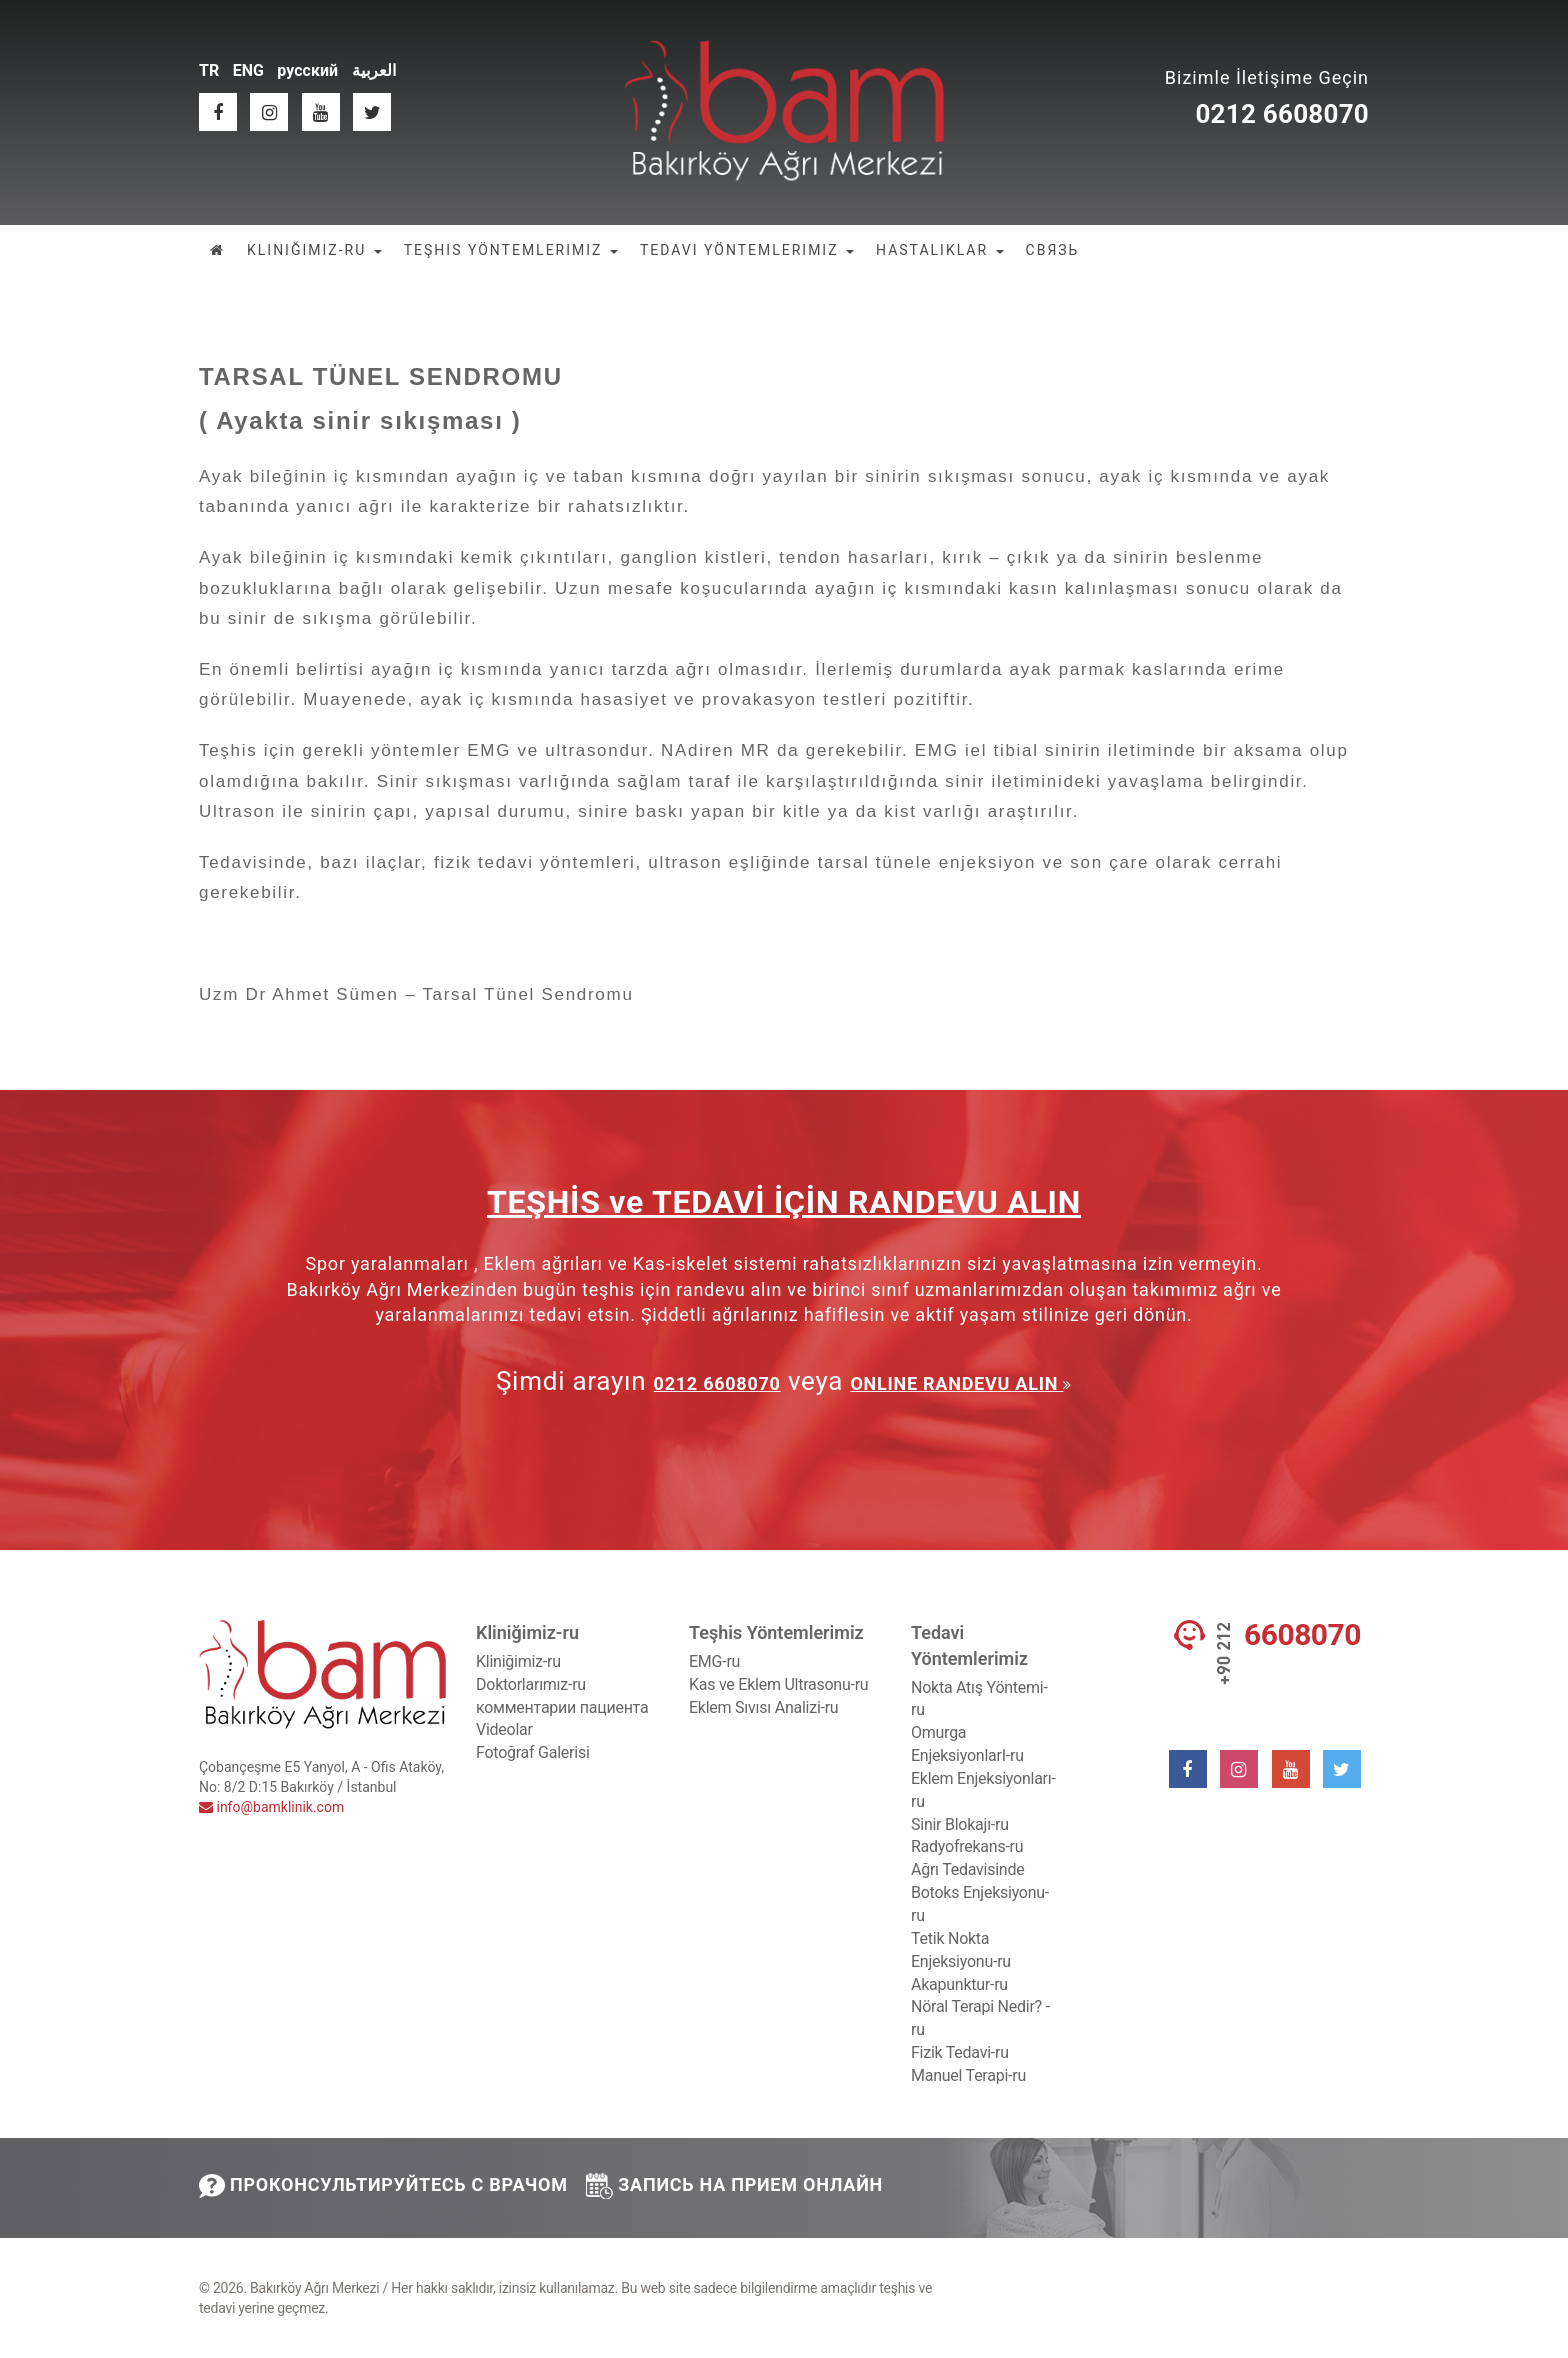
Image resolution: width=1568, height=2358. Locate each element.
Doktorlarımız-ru (531, 1684)
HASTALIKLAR (940, 250)
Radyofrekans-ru (967, 1846)
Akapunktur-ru (959, 1984)
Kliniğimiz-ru (518, 1661)
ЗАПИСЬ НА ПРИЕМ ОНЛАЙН (734, 2185)
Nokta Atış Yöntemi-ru (979, 1699)
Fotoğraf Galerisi (533, 1752)
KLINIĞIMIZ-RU (314, 250)
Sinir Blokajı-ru (960, 1824)
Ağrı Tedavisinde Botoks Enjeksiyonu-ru (980, 1892)
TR (209, 70)
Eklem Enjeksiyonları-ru (983, 1790)
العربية (374, 70)
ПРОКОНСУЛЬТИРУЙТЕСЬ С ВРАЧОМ (383, 2186)
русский (307, 70)
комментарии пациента (562, 1707)
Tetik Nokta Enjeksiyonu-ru (961, 1950)
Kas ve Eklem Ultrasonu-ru (778, 1684)
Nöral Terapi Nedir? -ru (980, 2018)
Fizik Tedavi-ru (960, 2052)
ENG (248, 70)
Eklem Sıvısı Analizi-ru (763, 1707)
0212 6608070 (1282, 114)
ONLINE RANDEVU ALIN (956, 1383)
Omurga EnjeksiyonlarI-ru (967, 1744)
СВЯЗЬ (1053, 250)
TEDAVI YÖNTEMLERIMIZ (747, 250)
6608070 (1302, 1635)
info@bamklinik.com (271, 1807)
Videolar (504, 1729)
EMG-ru (714, 1661)
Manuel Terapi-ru (968, 2075)
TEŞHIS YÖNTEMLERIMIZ (511, 250)
